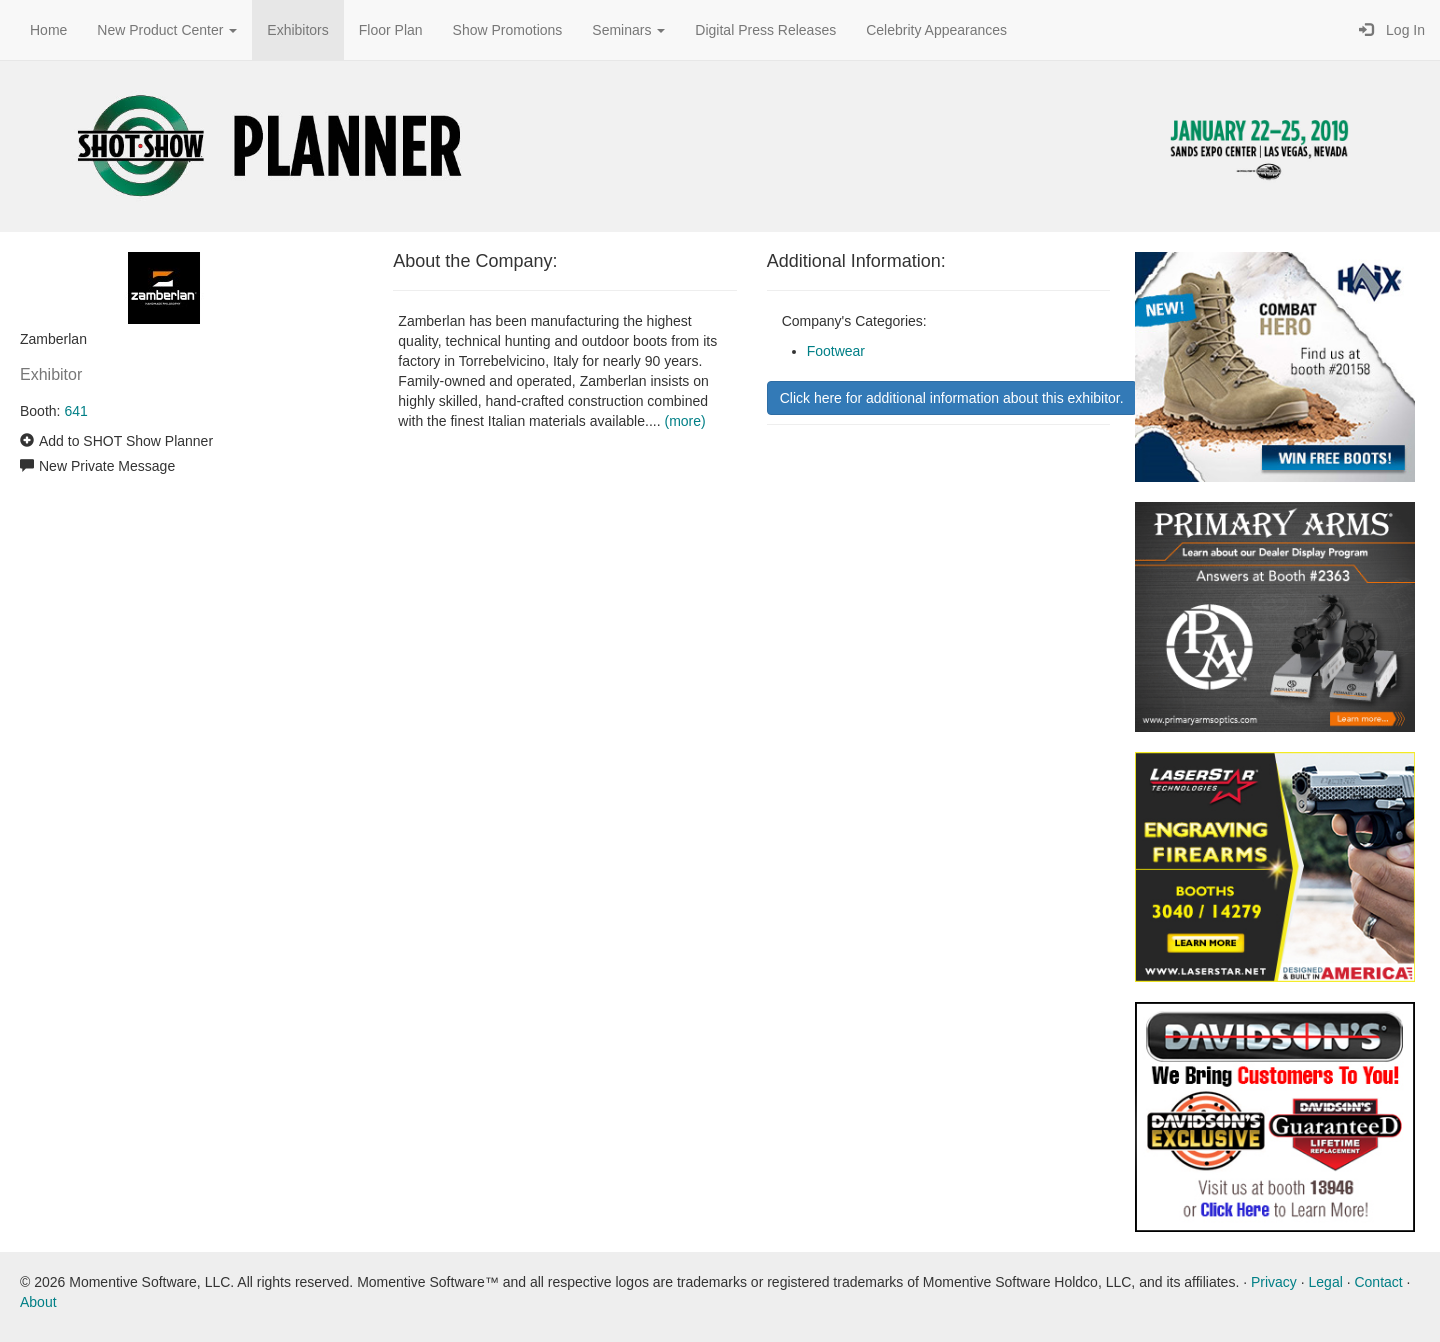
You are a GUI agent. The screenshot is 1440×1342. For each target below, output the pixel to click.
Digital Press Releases (765, 30)
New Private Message (107, 466)
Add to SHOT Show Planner (126, 441)
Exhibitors (297, 30)
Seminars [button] (628, 30)
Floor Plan (391, 30)
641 (75, 411)
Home (48, 30)
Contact (1378, 1282)
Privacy (1274, 1282)
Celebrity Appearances (936, 30)
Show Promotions (508, 30)
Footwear (836, 351)
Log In (1392, 30)
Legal (1326, 1282)
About (38, 1302)
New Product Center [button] (167, 30)
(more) (684, 421)
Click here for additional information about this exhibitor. (952, 398)
